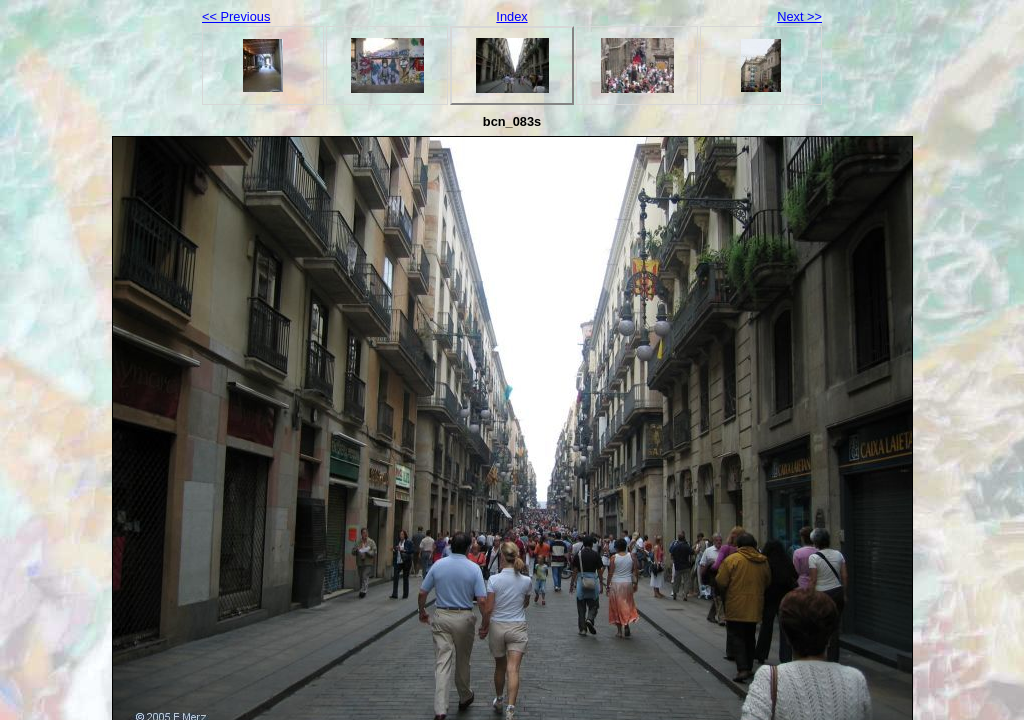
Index (511, 16)
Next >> (799, 16)
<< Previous (236, 16)
